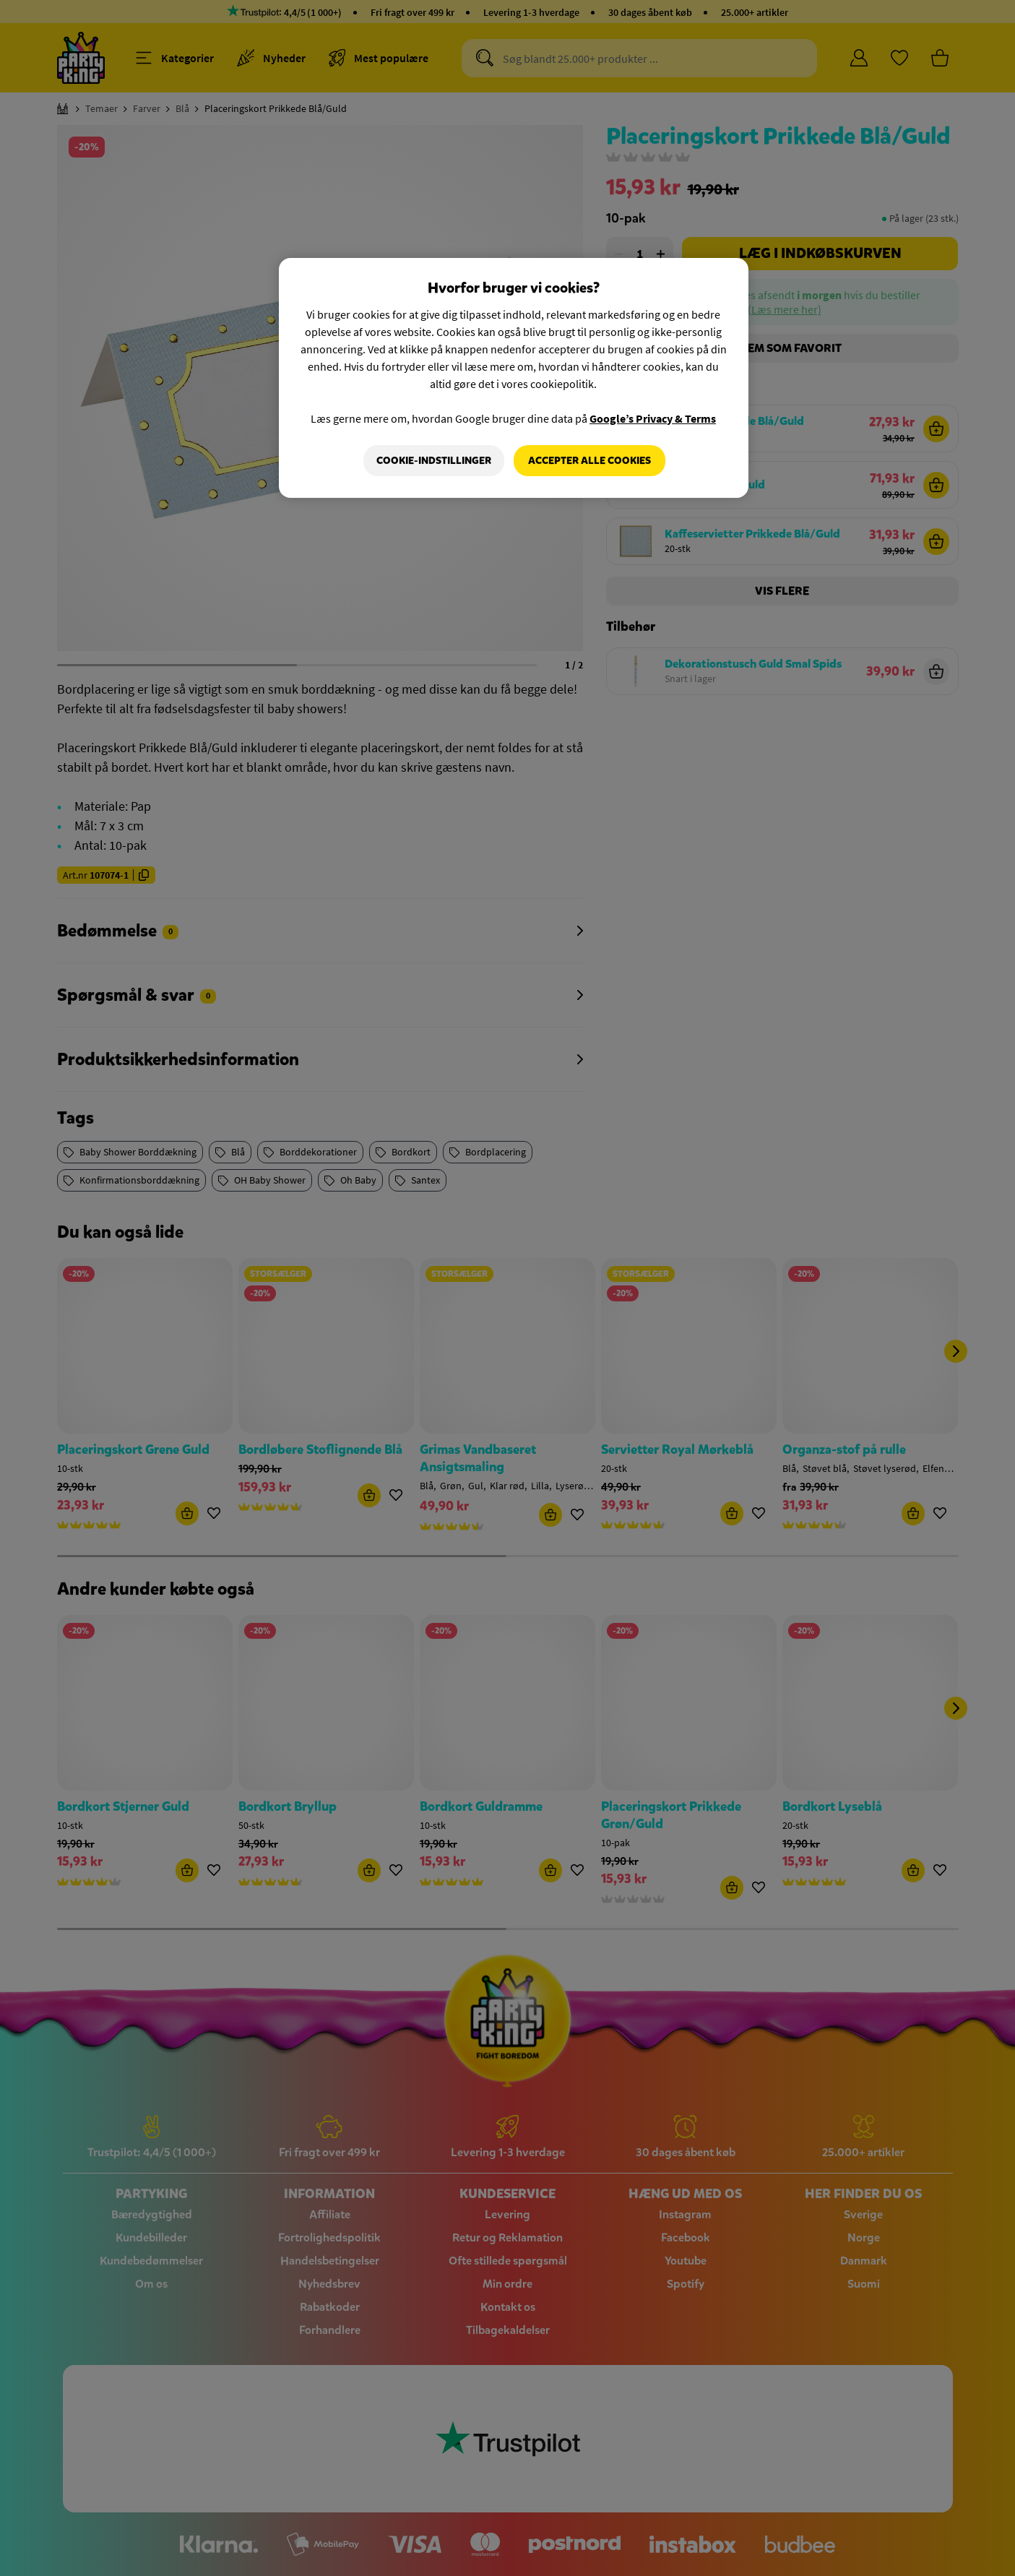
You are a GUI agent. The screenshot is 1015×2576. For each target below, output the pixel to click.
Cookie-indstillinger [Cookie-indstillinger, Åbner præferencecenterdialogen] (433, 461)
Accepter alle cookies (589, 461)
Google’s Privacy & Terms (652, 418)
